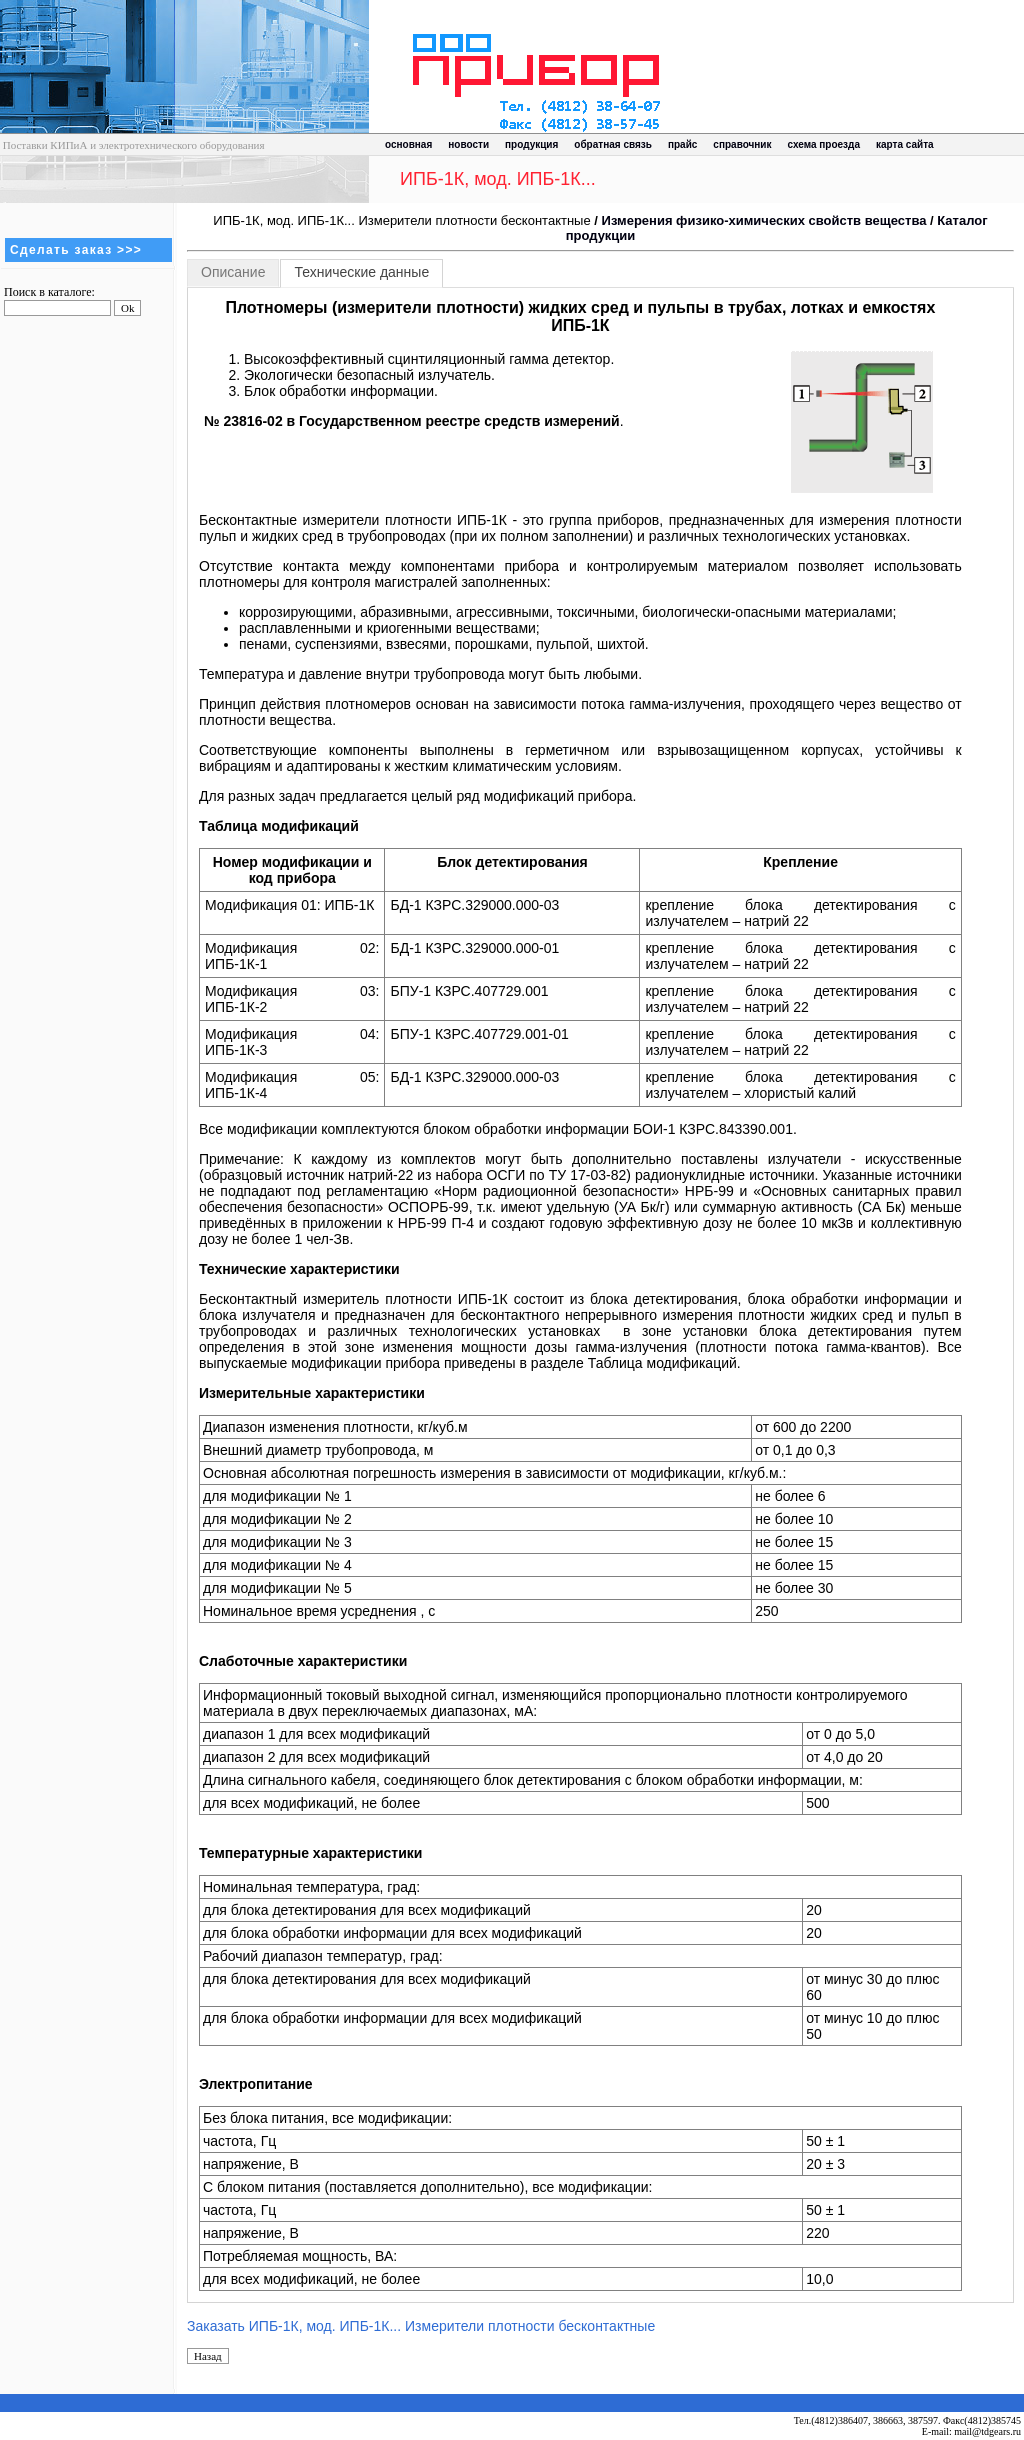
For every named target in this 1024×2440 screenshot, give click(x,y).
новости (468, 144)
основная (408, 144)
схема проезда (824, 144)
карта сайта (905, 144)
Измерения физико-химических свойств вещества (764, 220)
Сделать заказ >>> (76, 250)
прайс (682, 144)
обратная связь (613, 144)
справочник (742, 144)
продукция (531, 144)
